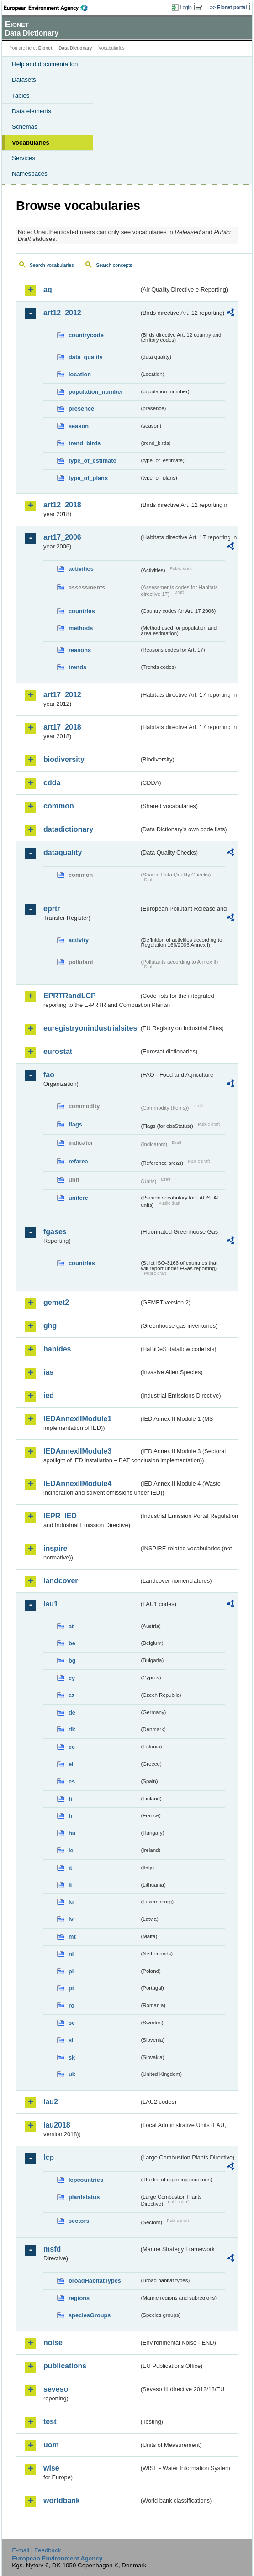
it (70, 1867)
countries (82, 611)
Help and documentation (45, 64)
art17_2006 (62, 537)
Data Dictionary (75, 48)
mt (72, 1936)
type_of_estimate (92, 460)
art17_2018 (62, 727)
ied (48, 1395)
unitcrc (78, 1197)
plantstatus (84, 2197)
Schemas (24, 126)
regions (79, 2297)
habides (57, 1349)
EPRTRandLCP (69, 996)
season (79, 425)
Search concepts (114, 265)
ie (71, 1850)
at (71, 1626)
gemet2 (56, 1302)
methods (81, 628)
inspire (55, 1548)
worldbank (61, 2500)
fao (48, 1075)
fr (71, 1815)
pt (71, 1988)
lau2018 (56, 2125)
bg (72, 1660)
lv (71, 1919)
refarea (78, 1161)
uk (72, 2074)
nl (71, 1953)
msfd (52, 2249)
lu (71, 1901)
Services (23, 158)
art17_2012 (62, 695)
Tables (21, 95)
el (71, 1764)
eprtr (51, 909)
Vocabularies (30, 142)
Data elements (31, 111)
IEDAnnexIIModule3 (77, 1451)
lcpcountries (86, 2179)
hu (72, 1833)
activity (79, 940)
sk (72, 2057)
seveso (55, 2389)
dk (72, 1729)
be (72, 1643)
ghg (50, 1326)
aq (47, 289)
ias (48, 1372)
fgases (55, 1232)
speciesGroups (90, 2315)
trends (77, 667)
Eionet (45, 48)
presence (81, 408)
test (49, 2421)
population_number (96, 391)
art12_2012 (62, 313)
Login (186, 7)
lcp (48, 2157)
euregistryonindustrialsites (90, 1028)
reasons (80, 650)
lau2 (50, 2102)
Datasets (24, 79)
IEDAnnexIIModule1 (77, 1419)
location (80, 374)
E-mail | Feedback (36, 2550)
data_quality (86, 357)
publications (64, 2366)
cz (72, 1695)
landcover (60, 1581)
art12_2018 (62, 505)
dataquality (62, 852)
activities (81, 568)
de (72, 1712)
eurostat (57, 1051)
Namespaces (30, 173)
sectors (79, 2220)
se (72, 2022)
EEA (48, 7)
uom (51, 2445)
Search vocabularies (52, 265)
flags (75, 1124)
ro (71, 2005)
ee (72, 1746)
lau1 (50, 1604)
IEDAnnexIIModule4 (77, 1483)
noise (53, 2343)
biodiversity (64, 759)
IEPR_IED (60, 1516)
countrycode (86, 335)
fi (70, 1798)
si (71, 2040)
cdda (51, 783)
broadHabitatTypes (95, 2280)
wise (51, 2468)
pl (71, 1971)
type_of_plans (88, 478)
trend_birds (85, 443)
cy (72, 1677)
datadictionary (68, 829)
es (72, 1781)
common (58, 806)
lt (70, 1885)
